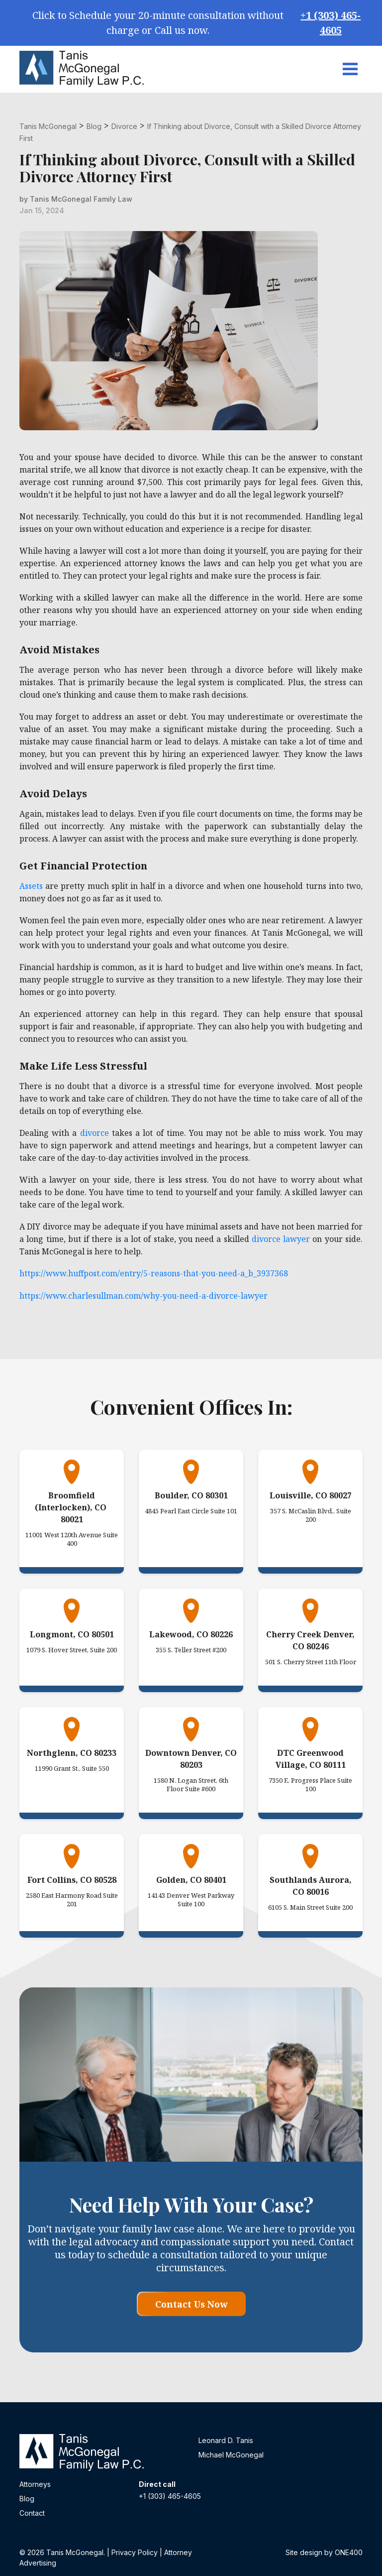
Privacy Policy (134, 2552)
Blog (26, 2498)
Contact (32, 2513)
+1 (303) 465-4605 (330, 22)
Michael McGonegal (231, 2455)
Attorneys (35, 2484)
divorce (94, 1132)
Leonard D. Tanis (225, 2440)
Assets (31, 885)
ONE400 (349, 2552)
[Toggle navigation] (350, 69)
